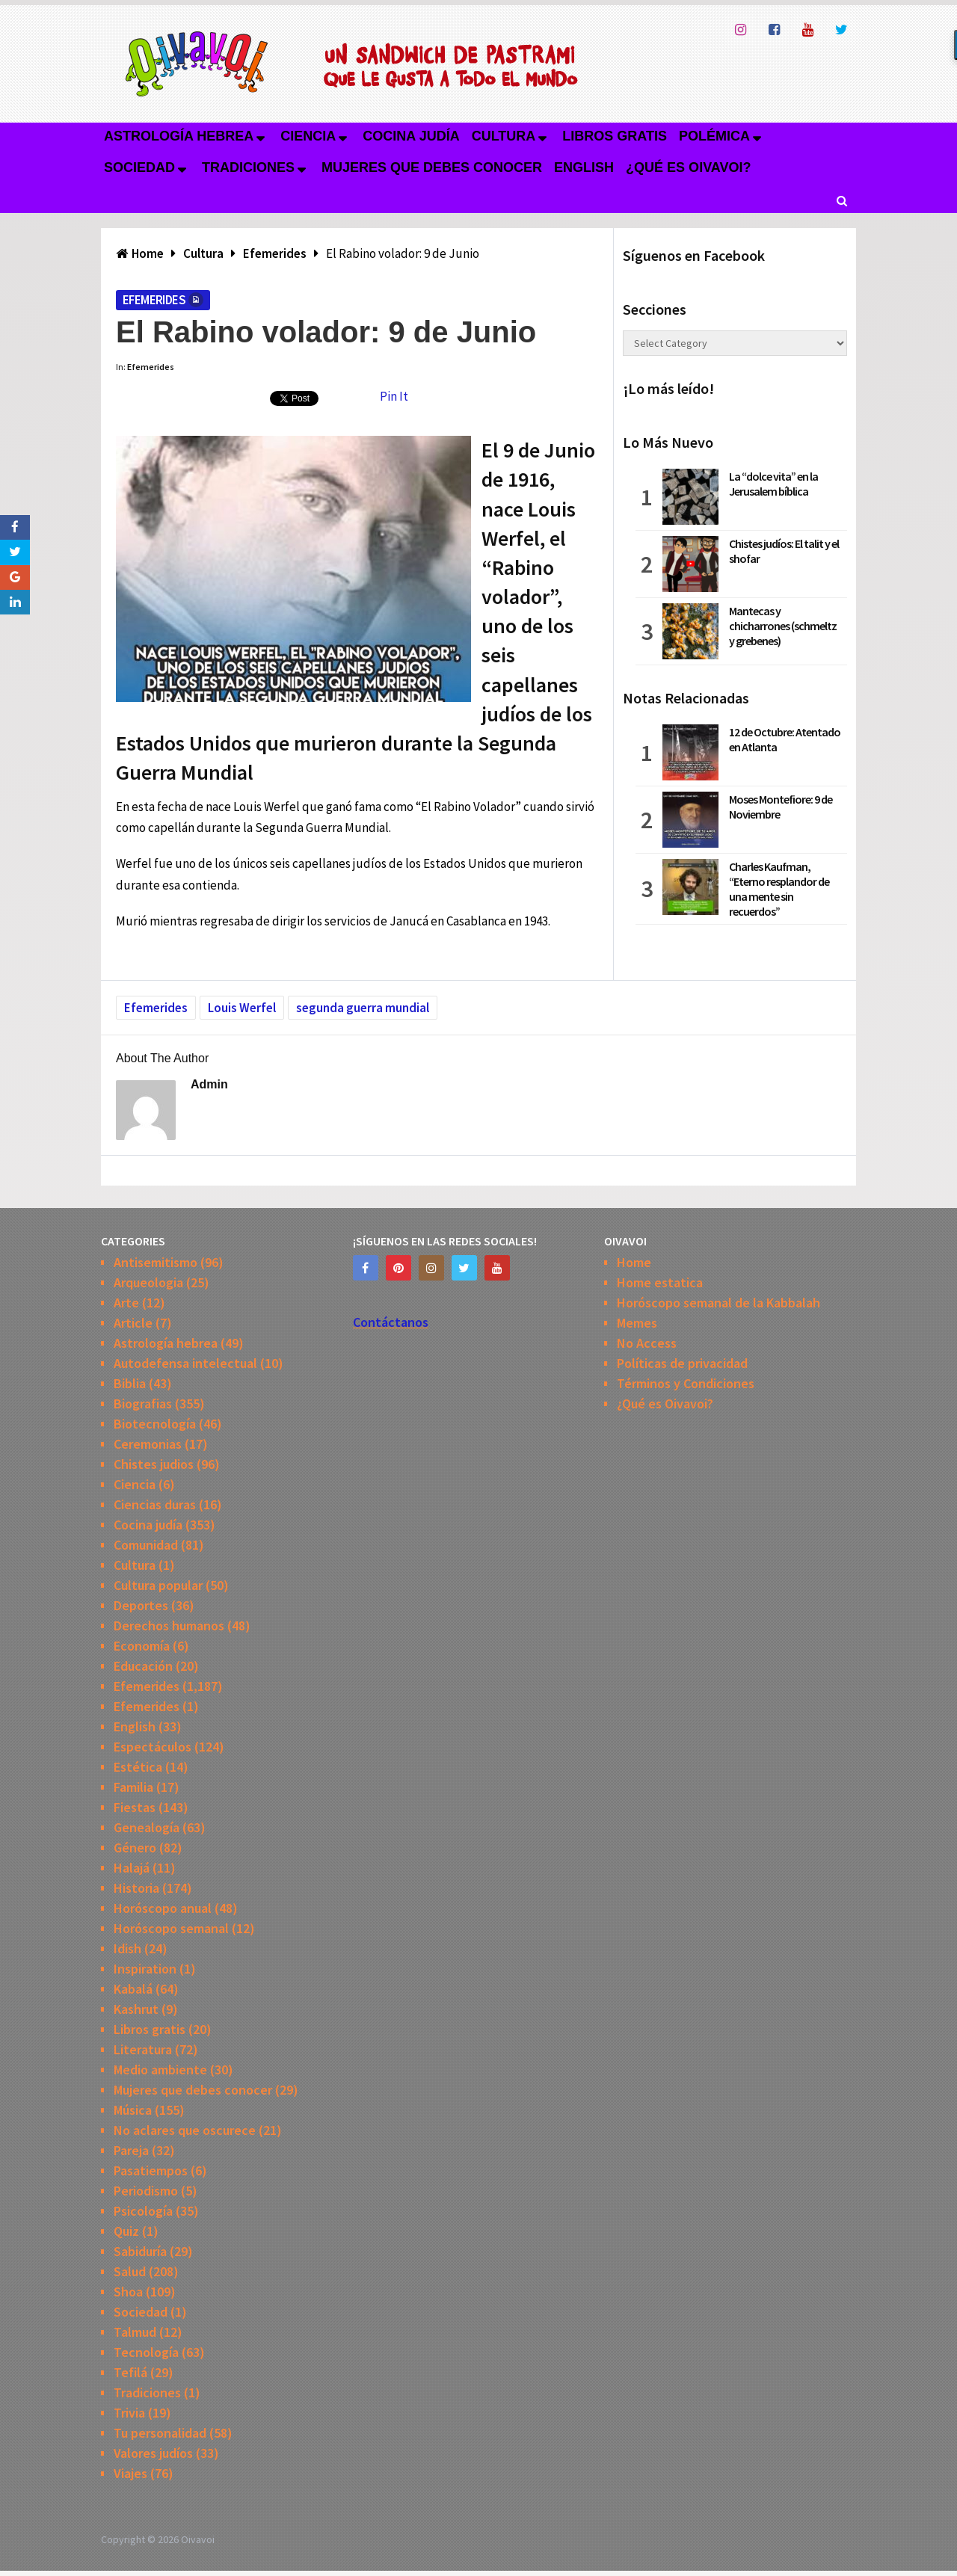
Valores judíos (153, 2453)
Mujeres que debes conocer (431, 167)
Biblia (130, 1383)
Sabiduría (140, 2251)
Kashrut (136, 2009)
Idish (127, 1948)
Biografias (143, 1403)
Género (135, 1847)
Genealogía (146, 1827)
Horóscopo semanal (171, 1928)
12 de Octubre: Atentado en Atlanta (784, 739)
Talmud (135, 2332)
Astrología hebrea (178, 136)
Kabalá (133, 1988)
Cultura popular (158, 1585)
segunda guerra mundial (362, 1007)
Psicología (143, 2210)
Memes (637, 1322)
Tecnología (146, 2352)
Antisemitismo (155, 1262)
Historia (136, 1887)
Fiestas (135, 1807)
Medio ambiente (160, 2069)
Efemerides (154, 300)
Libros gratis (614, 136)
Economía (142, 1645)
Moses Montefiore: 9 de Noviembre (780, 807)
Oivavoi (198, 2539)
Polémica (714, 136)
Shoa (128, 2291)
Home (634, 1262)
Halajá (132, 1867)
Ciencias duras (155, 1504)
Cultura (504, 136)
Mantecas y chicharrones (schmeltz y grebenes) (783, 625)
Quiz (126, 2231)
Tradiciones (248, 167)
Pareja (131, 2150)
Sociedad (139, 167)
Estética (138, 1766)
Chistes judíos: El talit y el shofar (784, 551)
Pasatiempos (151, 2170)
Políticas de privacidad (682, 1363)
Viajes (130, 2473)
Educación (143, 1665)
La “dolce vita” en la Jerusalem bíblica (773, 484)
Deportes (141, 1605)
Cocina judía (411, 136)
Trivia (129, 2412)
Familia (133, 1787)
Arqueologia (148, 1282)
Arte (126, 1302)
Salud (130, 2271)
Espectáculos (152, 1746)
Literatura (143, 2049)
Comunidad (146, 1544)
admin (209, 1084)
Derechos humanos (169, 1625)
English (584, 167)
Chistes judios (154, 1464)
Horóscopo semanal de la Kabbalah (718, 1302)
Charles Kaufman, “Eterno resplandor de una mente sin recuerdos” (779, 889)
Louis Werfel (242, 1007)
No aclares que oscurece (185, 2130)
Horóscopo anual (163, 1908)
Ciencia (308, 136)
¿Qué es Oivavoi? (688, 167)
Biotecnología (155, 1423)
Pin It (394, 396)
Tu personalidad (160, 2432)
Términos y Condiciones (685, 1383)
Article (133, 1322)
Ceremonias (148, 1443)
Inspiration (145, 1968)
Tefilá (130, 2372)
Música (133, 2110)
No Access (647, 1343)
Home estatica (660, 1282)
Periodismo (146, 2190)
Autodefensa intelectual (185, 1363)
